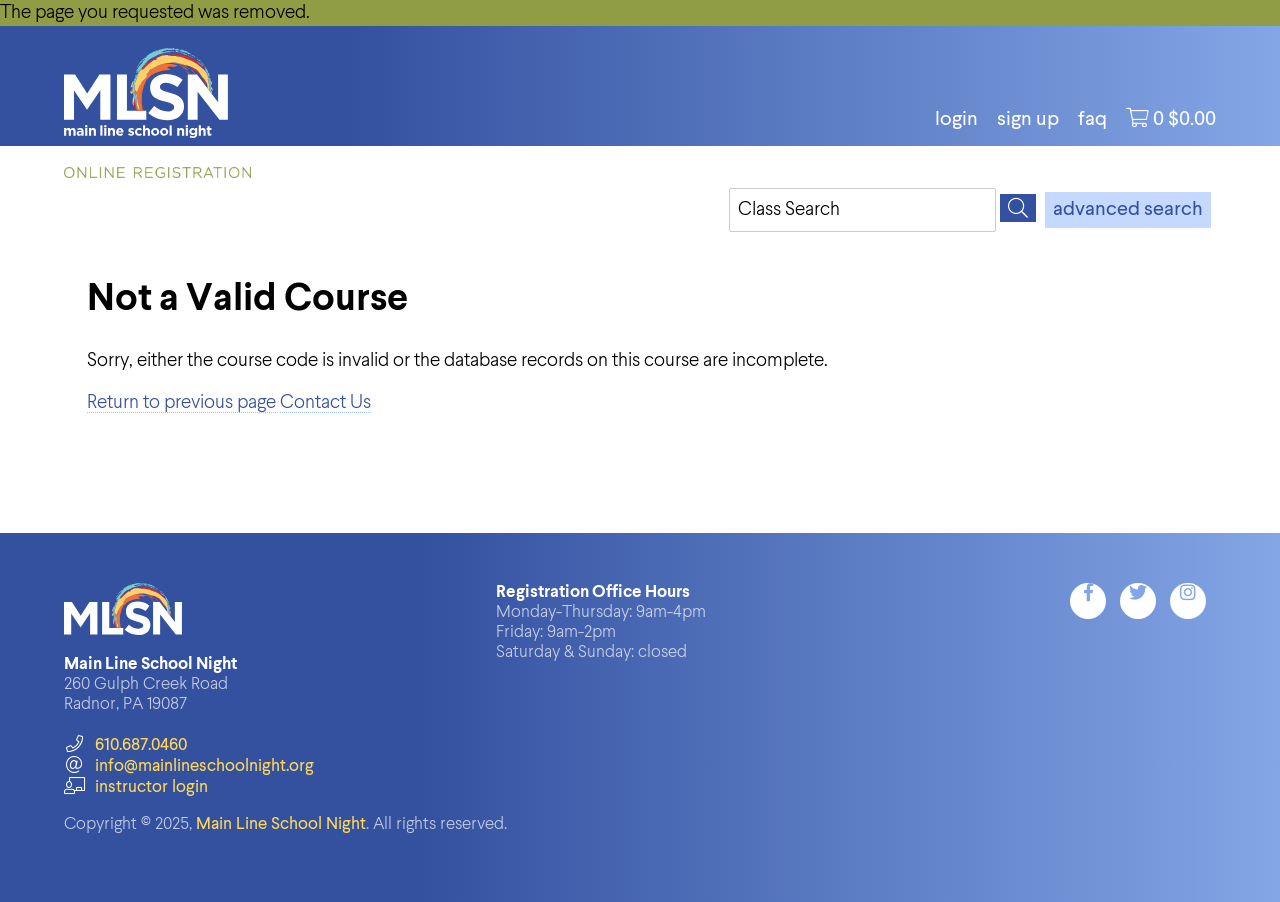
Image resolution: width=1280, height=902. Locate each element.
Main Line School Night (281, 824)
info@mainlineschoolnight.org (189, 766)
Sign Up (1028, 120)
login (956, 120)
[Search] (1018, 208)
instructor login (136, 787)
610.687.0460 (125, 745)
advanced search (1128, 210)
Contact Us (325, 402)
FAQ (1092, 120)
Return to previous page (181, 402)
